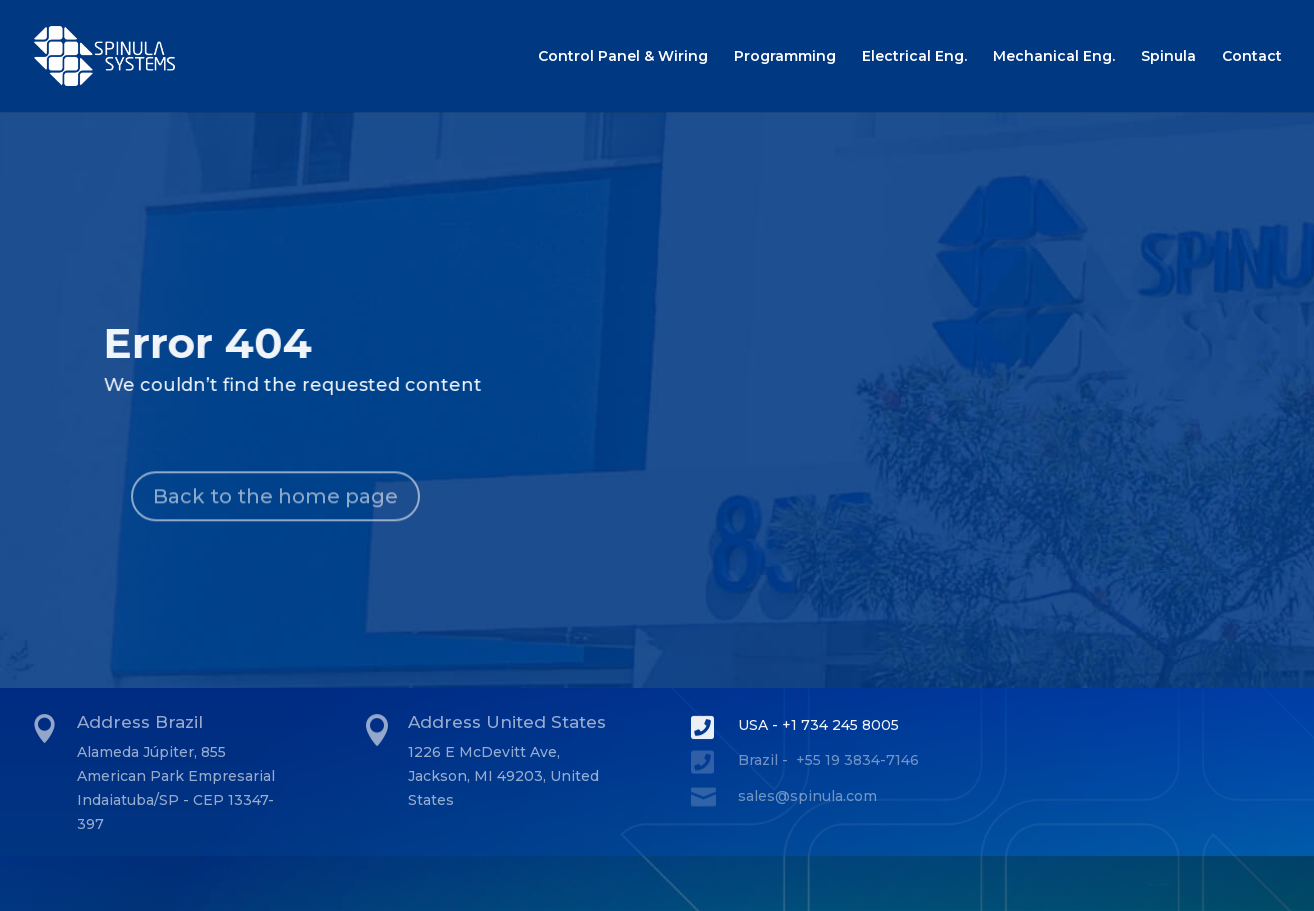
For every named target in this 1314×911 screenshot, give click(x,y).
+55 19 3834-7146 (857, 760)
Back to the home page (275, 524)
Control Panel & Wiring (623, 57)
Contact (1252, 57)
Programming (785, 57)
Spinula (1168, 57)
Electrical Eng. (914, 57)
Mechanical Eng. (1054, 57)
